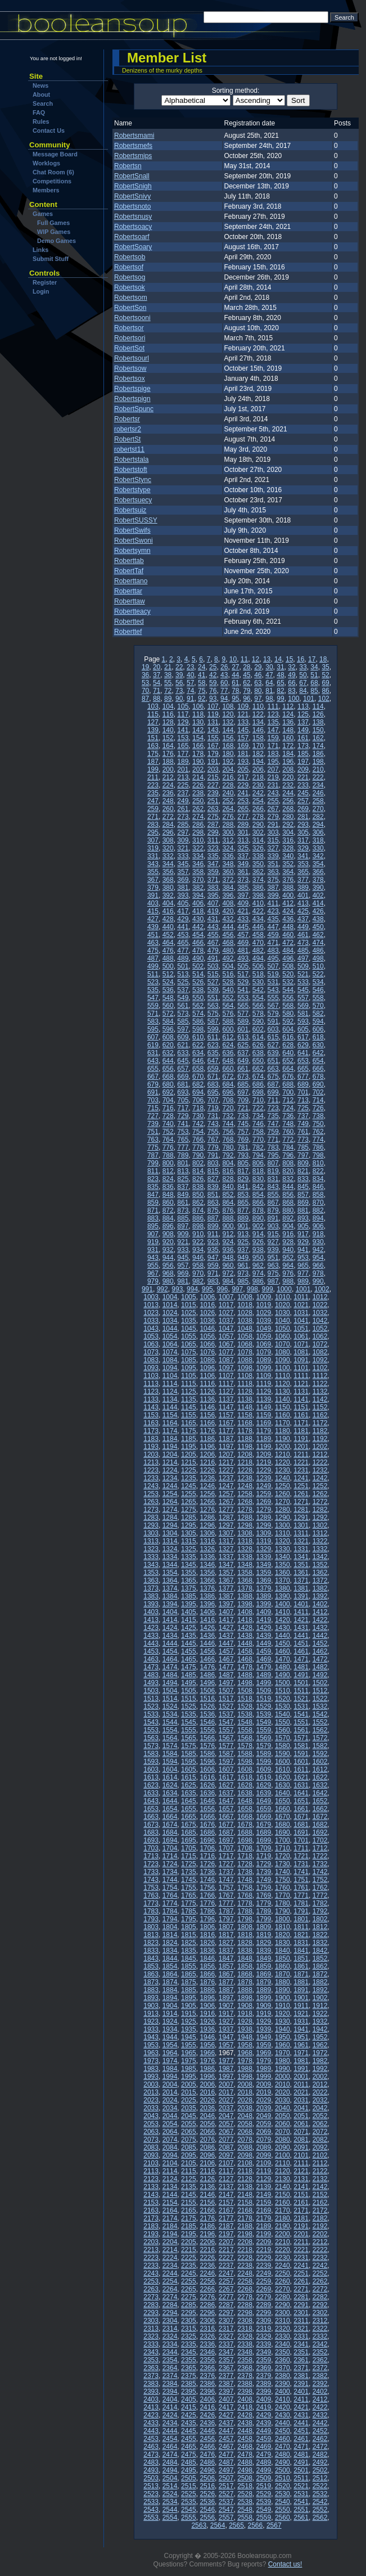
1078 (244, 1352)
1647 (226, 1801)
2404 (170, 2399)
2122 (320, 2171)
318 (318, 840)
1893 (151, 1998)
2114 (170, 2171)
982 (198, 1281)
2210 (282, 2242)
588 (227, 1021)
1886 (207, 1990)
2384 (170, 2384)
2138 (244, 2187)
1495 (188, 1683)
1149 (264, 1407)
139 (153, 730)
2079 (264, 2139)
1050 (282, 1328)
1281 (301, 1510)
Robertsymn (132, 551)
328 (287, 848)
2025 (188, 2100)
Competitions (52, 181)
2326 (207, 2336)
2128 (244, 2179)
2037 (226, 2108)
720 (227, 1108)
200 (168, 769)
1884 (170, 1990)
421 (242, 911)
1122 (320, 1384)
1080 (282, 1352)
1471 (301, 1659)
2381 (301, 2376)
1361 (301, 1573)
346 (198, 864)
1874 (170, 1982)
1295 (188, 1525)
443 (213, 927)
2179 (264, 2218)
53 (145, 683)
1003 (151, 1297)
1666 (207, 1817)
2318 (244, 2328)
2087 (226, 2147)
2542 (320, 2502)
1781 (301, 1903)
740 (168, 1124)
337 (242, 856)
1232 (320, 1470)
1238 (244, 1478)
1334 (170, 1557)
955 (153, 1265)
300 (227, 832)
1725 (188, 1864)
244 (287, 793)
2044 (170, 2116)
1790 (282, 1911)
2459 (264, 2439)
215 (213, 777)
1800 (282, 1919)
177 (182, 754)
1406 (207, 1612)
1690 (282, 1832)
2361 (301, 2360)
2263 (151, 2289)
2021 (301, 2092)
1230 (282, 1470)
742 (198, 1124)
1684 (170, 1832)
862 (198, 1202)
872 (168, 1210)
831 (273, 1179)
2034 (170, 2108)
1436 (207, 1636)
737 (303, 1116)
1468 (244, 1659)
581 (303, 1013)
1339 (264, 1557)
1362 (320, 1573)
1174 (170, 1431)
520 (287, 974)
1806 (207, 1927)
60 (224, 683)
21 (167, 667)
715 (153, 1108)
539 (213, 990)
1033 (151, 1321)
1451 (301, 1643)
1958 (244, 2045)
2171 (301, 2210)
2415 (188, 2407)
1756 (207, 1888)
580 (287, 1013)
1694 (170, 1840)
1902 (320, 1998)
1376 (207, 1588)
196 (287, 761)
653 (303, 1061)
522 (318, 974)
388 (287, 887)
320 (168, 848)
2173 (151, 2218)
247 (153, 801)
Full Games (53, 222)
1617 (226, 1777)
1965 (188, 2053)
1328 (244, 1549)
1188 (244, 1439)
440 (168, 927)
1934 (170, 2029)
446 (258, 927)
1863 (151, 1974)
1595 (188, 1762)
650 (258, 1061)
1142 (320, 1399)
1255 (188, 1494)
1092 (320, 1360)
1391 (301, 1596)
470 (258, 943)
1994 (170, 2076)
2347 (226, 2352)
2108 (244, 2163)
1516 (207, 1699)
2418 (244, 2407)
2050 (282, 2116)
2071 (301, 2132)
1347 (226, 1565)
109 (242, 706)
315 (273, 840)
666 (318, 1069)
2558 (244, 2517)
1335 (188, 1557)
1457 (226, 1651)
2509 (264, 2478)
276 (227, 817)
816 (227, 1171)
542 (258, 990)
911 (213, 1234)
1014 (170, 1305)
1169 (264, 1423)
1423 (151, 1628)
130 (198, 722)
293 (303, 824)
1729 (264, 1864)
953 (303, 1258)
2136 (207, 2187)
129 (182, 722)
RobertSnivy (132, 196)
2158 (244, 2202)
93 (212, 698)
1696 (207, 1840)
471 (273, 943)
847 (153, 1195)
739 (153, 1124)
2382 (320, 2376)
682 (198, 1084)
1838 (244, 1950)
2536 (207, 2502)
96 (246, 698)
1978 (244, 2061)
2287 (226, 2305)
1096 (207, 1368)
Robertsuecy (133, 500)
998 (252, 1289)
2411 (301, 2399)
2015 (188, 2092)
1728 (244, 1864)
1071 (301, 1344)
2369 (264, 2368)
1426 (207, 1628)
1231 (301, 1470)
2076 (207, 2139)
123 (273, 714)
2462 (320, 2439)
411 (273, 903)
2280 (282, 2297)
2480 (282, 2454)
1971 (301, 2053)
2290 (282, 2305)
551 (213, 998)
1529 (264, 1706)
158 (258, 738)
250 (198, 801)
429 (182, 919)
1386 (207, 1596)
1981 (301, 2061)
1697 (226, 1840)
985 (242, 1281)
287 (213, 824)
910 (198, 1234)
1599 (264, 1762)
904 (287, 1226)
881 (303, 1210)
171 (273, 746)
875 (213, 1210)
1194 (170, 1447)
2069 (264, 2132)
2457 (226, 2439)
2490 (282, 2462)
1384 (170, 1596)
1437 (226, 1636)
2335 (188, 2344)
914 (258, 1234)
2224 (170, 2258)
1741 (301, 1872)
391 (153, 895)
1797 (226, 1919)
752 (168, 1132)
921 (182, 1242)
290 (258, 824)
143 (213, 730)
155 (213, 738)
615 (273, 1037)
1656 (207, 1809)
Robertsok (129, 287)
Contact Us (49, 130)
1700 (282, 1840)
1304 (170, 1533)
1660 (282, 1809)
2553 (151, 2517)
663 (273, 1069)
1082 (320, 1352)
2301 (301, 2313)
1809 (264, 1927)
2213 (151, 2250)
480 (227, 950)
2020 (282, 2092)
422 (258, 911)
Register (45, 282)
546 (318, 990)
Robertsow (130, 368)
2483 (151, 2462)
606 (318, 1029)
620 (168, 1045)
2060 (282, 2124)
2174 (170, 2218)
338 (258, 856)
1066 (207, 1344)
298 (198, 832)
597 (182, 1029)
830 (258, 1179)
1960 (282, 2045)
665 (303, 1069)
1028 (244, 1313)
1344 (170, 1565)
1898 (244, 1998)
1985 (188, 2069)
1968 (244, 2053)
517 (242, 974)
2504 (170, 2478)
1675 (188, 1825)
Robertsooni (132, 318)
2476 (207, 2454)
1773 (151, 1903)
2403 (151, 2399)
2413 (151, 2407)
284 (168, 824)
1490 (282, 1675)
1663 (151, 1817)
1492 (320, 1675)
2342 (320, 2344)
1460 (282, 1651)
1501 (301, 1683)
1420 (282, 1620)
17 (311, 659)
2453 (151, 2439)
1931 (301, 2021)
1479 (264, 1667)
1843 (151, 1958)
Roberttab (129, 561)
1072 (320, 1344)
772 (287, 1139)
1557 (226, 1730)
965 (303, 1265)
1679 (264, 1825)
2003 (151, 2084)
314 (258, 840)
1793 (151, 1919)
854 (258, 1195)
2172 (320, 2210)
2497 (226, 2470)
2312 (320, 2321)
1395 (188, 1604)
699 (273, 1092)
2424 (170, 2415)
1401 (301, 1604)
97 (257, 698)
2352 (320, 2352)
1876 (207, 1982)
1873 (151, 1982)
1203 (151, 1454)
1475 (188, 1667)
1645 (188, 1801)
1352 (320, 1565)
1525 (188, 1706)
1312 (320, 1533)
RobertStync (132, 480)
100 (293, 698)
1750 (282, 1880)
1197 (226, 1447)
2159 (264, 2202)
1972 (320, 2053)
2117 (226, 2171)
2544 (170, 2510)
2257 (226, 2281)
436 (287, 919)
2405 (188, 2399)
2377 (226, 2376)
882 (318, 1210)
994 (192, 1289)
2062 (320, 2124)
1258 (244, 1494)
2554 (170, 2517)
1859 (264, 1966)
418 (198, 911)
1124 (170, 1391)
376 (287, 880)
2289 (264, 2305)
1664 (170, 1817)
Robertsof (128, 267)
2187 (226, 2226)
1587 (226, 1754)
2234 (170, 2265)
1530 (282, 1706)
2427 (226, 2415)
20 (156, 667)
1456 (207, 1651)
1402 (320, 1604)
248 (168, 801)
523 (153, 982)
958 (198, 1265)
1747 (226, 1880)
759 (273, 1132)
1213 (151, 1462)
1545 (188, 1722)
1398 (244, 1604)
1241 (301, 1478)
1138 (244, 1399)
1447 (226, 1643)
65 (280, 683)
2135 (188, 2187)
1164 (170, 1423)
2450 (282, 2431)
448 (287, 927)
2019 (264, 2092)
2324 (170, 2336)
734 (258, 1116)
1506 (207, 1691)
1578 (244, 1746)
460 (287, 935)
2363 (151, 2368)
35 (325, 667)
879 (273, 1210)
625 (242, 1045)
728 (168, 1116)
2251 (301, 2273)
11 (244, 659)
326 (258, 848)
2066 (207, 2132)
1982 (320, 2061)
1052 (320, 1328)
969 (182, 1273)
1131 (301, 1391)
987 (273, 1281)
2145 (188, 2195)
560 (168, 1006)
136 (287, 722)
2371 (301, 2368)
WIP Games (53, 231)
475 (153, 950)
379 (153, 887)
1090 (282, 1360)
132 (227, 722)
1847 (226, 1958)
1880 (282, 1982)
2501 (301, 2470)
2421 (301, 2407)
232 (287, 785)
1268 (244, 1502)
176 (168, 754)
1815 (188, 1935)
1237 (226, 1478)
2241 (301, 2265)
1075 (188, 1352)
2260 (282, 2281)
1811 (301, 1927)
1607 (226, 1769)
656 (168, 1069)
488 (168, 958)
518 (258, 974)
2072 (320, 2132)
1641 (301, 1793)
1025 (188, 1313)
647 (213, 1061)
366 (318, 872)
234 (318, 785)
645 (182, 1061)
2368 (244, 2368)
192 (227, 761)
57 (190, 683)
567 (273, 1006)
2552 (320, 2510)
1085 (188, 1360)
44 (235, 675)
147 (273, 730)
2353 (151, 2360)
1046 (207, 1328)
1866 (207, 1974)
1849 (264, 1958)
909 (182, 1234)
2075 (188, 2139)
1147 (226, 1407)
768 (227, 1139)
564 (227, 1006)
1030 (282, 1313)
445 (242, 927)
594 (318, 1021)
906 (318, 1226)
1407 (226, 1612)
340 (287, 856)
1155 (188, 1415)
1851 (301, 1958)
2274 (170, 2297)
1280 (282, 1510)
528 (227, 982)
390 (318, 887)
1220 (282, 1462)
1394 (170, 1604)
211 (153, 777)
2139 (264, 2187)
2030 (282, 2100)
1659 (264, 1809)
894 (318, 1218)
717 (182, 1108)
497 (303, 958)
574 (198, 1013)
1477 (226, 1667)
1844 (170, 1958)
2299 (264, 2313)
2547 (226, 2510)
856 (287, 1195)
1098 (244, 1368)
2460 (282, 2439)
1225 (188, 1470)
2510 (282, 2478)
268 (287, 809)
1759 (264, 1888)
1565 (188, 1738)
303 (273, 832)
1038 (244, 1321)
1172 (320, 1423)
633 (182, 1053)
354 (318, 864)
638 (258, 1053)
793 (242, 1155)
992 (162, 1289)
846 (318, 1187)
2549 (264, 2510)
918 (318, 1234)
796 (287, 1155)
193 (242, 761)
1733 (151, 1872)
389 (303, 887)
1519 (264, 1699)
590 (258, 1021)
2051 (301, 2116)
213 (182, 777)
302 (258, 832)
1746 (207, 1880)
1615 (188, 1777)
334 (198, 856)
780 (227, 1147)
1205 (188, 1454)
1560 (282, 1730)
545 (303, 990)
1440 (282, 1636)
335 (213, 856)
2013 (151, 2092)
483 (273, 950)
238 (198, 793)
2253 (151, 2281)
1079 (264, 1352)
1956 (207, 2045)
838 (198, 1187)
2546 (207, 2510)
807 (273, 1163)
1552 (320, 1722)
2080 (282, 2139)
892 (287, 1218)
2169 (264, 2210)
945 (182, 1258)
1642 (320, 1793)
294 (318, 824)
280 (287, 817)
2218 (244, 2250)
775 (153, 1147)
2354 (170, 2360)
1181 (301, 1431)
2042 (320, 2108)
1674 (170, 1825)
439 (153, 927)
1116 (207, 1384)
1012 (320, 1297)
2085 (188, 2147)
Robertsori (129, 338)
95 (235, 698)
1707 (226, 1848)
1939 (264, 2029)
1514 (170, 1699)
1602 (320, 1762)
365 (303, 872)
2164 (170, 2210)
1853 (151, 1966)
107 (213, 706)
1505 (188, 1691)
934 (198, 1250)
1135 (188, 1399)
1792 (320, 1911)
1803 (151, 1927)
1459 (264, 1651)
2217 (226, 2250)
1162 (320, 1415)
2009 (264, 2084)
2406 (207, 2399)
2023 (151, 2100)
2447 (226, 2431)
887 (213, 1218)
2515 (188, 2486)
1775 (188, 1903)
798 (318, 1155)
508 (287, 966)
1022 (320, 1305)
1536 (207, 1714)
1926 (207, 2021)
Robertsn (128, 166)
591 (273, 1021)
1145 (188, 1407)
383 (213, 887)
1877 (226, 1982)
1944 (170, 2037)
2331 (301, 2336)
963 (273, 1265)
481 (242, 950)
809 (303, 1163)
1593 (151, 1762)
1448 (244, 1643)
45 (246, 675)
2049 (264, 2116)
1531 (301, 1706)
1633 (151, 1793)
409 (242, 903)
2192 (320, 2226)
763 (153, 1139)
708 (227, 1100)
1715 (188, 1856)
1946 (207, 2037)
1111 (301, 1376)
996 (222, 1289)
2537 (226, 2502)
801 (182, 1163)
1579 (264, 1746)
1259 (264, 1494)
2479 (264, 2454)
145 (242, 730)
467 (213, 943)
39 (179, 675)
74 (190, 691)
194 (258, 761)
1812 (320, 1927)
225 (182, 785)
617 (303, 1037)
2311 (301, 2321)
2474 (170, 2454)
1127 (226, 1391)
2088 (244, 2147)
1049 (264, 1328)
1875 (188, 1982)
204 (227, 769)
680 (168, 1084)
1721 (301, 1856)
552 (227, 998)
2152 (320, 2195)
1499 (264, 1683)
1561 (301, 1730)
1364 (170, 1580)
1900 (282, 1998)
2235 (188, 2265)
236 (168, 793)
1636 (207, 1793)
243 (273, 793)
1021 (301, 1305)
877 (242, 1210)
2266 (207, 2289)
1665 (188, 1817)
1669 (264, 1817)
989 (303, 1281)
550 (198, 998)
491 (213, 958)
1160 (282, 1415)
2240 (282, 2265)
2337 (226, 2344)
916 (287, 1234)
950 (258, 1258)
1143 (151, 1407)
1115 (188, 1384)
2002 (320, 2076)
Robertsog (129, 277)
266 (258, 809)
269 (303, 809)
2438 (244, 2423)
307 (153, 840)
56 (179, 683)
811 (153, 1171)
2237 (226, 2265)
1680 (282, 1825)
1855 (188, 1966)
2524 (170, 2494)
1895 (188, 1998)
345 (182, 864)
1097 (226, 1368)
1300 (282, 1525)
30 (269, 667)
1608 (244, 1769)
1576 (207, 1746)
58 (201, 683)
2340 (282, 2344)
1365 (188, 1580)
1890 (282, 1990)
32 (291, 667)
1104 (170, 1376)
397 (242, 895)
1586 (207, 1754)
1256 (207, 1494)
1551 (301, 1722)
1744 (170, 1880)
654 (318, 1061)
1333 (151, 1557)
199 (153, 769)
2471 (301, 2447)
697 (242, 1092)
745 (242, 1124)
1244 (170, 1486)
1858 (244, 1966)
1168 (244, 1423)
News (40, 85)
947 (213, 1258)
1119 (264, 1384)
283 (153, 824)
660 (227, 1069)
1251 (301, 1486)
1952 (320, 2037)
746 (258, 1124)
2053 (151, 2124)
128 (168, 722)
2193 (151, 2234)
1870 (282, 1974)
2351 (301, 2352)
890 (258, 1218)
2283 (151, 2305)
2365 (188, 2368)
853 (242, 1195)
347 (213, 864)
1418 (244, 1620)
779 (213, 1147)
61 (235, 683)
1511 (301, 1691)
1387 (226, 1596)
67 (302, 683)
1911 (301, 2006)
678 (318, 1076)
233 (303, 785)
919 (153, 1242)
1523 (151, 1706)
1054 (170, 1336)
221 (303, 777)
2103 (151, 2163)
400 (287, 895)
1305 (188, 1533)
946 (198, 1258)
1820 (282, 1935)
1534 (170, 1714)
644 (168, 1061)
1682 (320, 1825)
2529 (264, 2494)
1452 (320, 1643)
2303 (151, 2321)
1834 (170, 1950)
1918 (244, 2013)
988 (287, 1281)
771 (273, 1139)
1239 (264, 1478)
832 (287, 1179)
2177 (226, 2218)
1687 (226, 1832)
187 (153, 761)
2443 (151, 2431)
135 (273, 722)
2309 (264, 2321)
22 (179, 667)
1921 (301, 2013)
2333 (151, 2344)
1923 (151, 2021)
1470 (282, 1659)
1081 (301, 1352)
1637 (226, 1793)
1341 (301, 1557)
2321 (301, 2328)
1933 (151, 2029)
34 (314, 667)
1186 (207, 1439)
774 (318, 1139)
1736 (207, 1872)
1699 (264, 1840)
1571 (301, 1738)
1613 (151, 1777)
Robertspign (132, 399)
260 (168, 809)
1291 (301, 1517)
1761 (301, 1888)
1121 (301, 1384)
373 (242, 880)
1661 (301, 1809)
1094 (170, 1368)
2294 (170, 2313)
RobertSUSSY (135, 520)
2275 (188, 2297)
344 (168, 864)
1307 (226, 1533)
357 (182, 872)
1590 (282, 1754)
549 (182, 998)
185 (303, 754)
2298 (244, 2313)
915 (273, 1234)
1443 (151, 1643)
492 (227, 958)
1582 (320, 1746)
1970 (282, 2053)
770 (258, 1139)
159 (273, 738)
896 (168, 1226)
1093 (151, 1368)
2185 (188, 2226)
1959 (264, 2045)
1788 (244, 1911)
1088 (244, 1360)
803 (213, 1163)
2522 (320, 2486)
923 (213, 1242)
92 (201, 698)
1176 (207, 1431)
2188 (244, 2226)
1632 (320, 1785)
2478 (244, 2454)
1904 (170, 2006)
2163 (151, 2210)
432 (227, 919)
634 (198, 1053)
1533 (151, 1714)
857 (303, 1195)
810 (318, 1163)
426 (318, 911)
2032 (320, 2100)
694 (198, 1092)
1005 (188, 1297)
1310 (282, 1533)
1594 (170, 1762)
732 (227, 1116)
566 (258, 1006)
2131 (301, 2179)
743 (213, 1124)
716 (168, 1108)
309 (182, 840)
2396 (207, 2391)
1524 (170, 1706)
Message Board (55, 154)
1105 (188, 1376)
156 (227, 738)
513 (182, 974)
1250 (282, 1486)
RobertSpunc (133, 409)
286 (198, 824)
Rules (41, 121)
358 (198, 872)
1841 (301, 1950)
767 (213, 1139)
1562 (320, 1730)
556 (287, 998)
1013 (151, 1305)
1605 (188, 1769)
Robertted (129, 621)
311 (213, 840)
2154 (170, 2202)
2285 (188, 2305)
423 (273, 911)
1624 (170, 1785)
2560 (282, 2517)
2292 (320, 2305)
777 (182, 1147)
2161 (301, 2202)
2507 (226, 2478)
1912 (320, 2006)
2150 (282, 2195)
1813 (151, 1935)
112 (287, 706)
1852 (320, 1958)
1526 (207, 1706)
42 (212, 675)
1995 (188, 2076)
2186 (207, 2226)
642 (318, 1053)
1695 (188, 1840)
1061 (301, 1336)
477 (182, 950)
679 (153, 1084)
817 (242, 1171)
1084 (170, 1360)
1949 (264, 2037)
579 (273, 1013)
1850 (282, 1958)
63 (257, 683)
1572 (320, 1738)
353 (303, 864)
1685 (188, 1832)
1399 (264, 1604)
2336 (207, 2344)
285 (182, 824)
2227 (226, 2258)
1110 (282, 1376)
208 (287, 769)
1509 (264, 1691)
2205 (188, 2242)
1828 (244, 1943)
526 (198, 982)
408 (227, 903)
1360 (282, 1573)
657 (182, 1069)
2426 (207, 2415)
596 (168, 1029)
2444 (170, 2431)
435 (273, 919)
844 (287, 1187)
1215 (188, 1462)
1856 (207, 1966)
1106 (207, 1376)
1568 (244, 1738)
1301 (301, 1525)
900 (227, 1226)
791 (213, 1155)
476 (168, 950)
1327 (226, 1549)
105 (182, 706)
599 (213, 1029)
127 (153, 722)
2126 (207, 2179)
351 (273, 864)
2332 (320, 2336)
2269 (264, 2289)
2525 (188, 2494)
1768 (244, 1895)
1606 (207, 1769)
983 (213, 1281)
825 (182, 1179)
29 (257, 667)
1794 (170, 1919)
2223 (151, 2258)
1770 (282, 1895)
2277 (226, 2297)
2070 (282, 2132)
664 (287, 1069)
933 (182, 1250)
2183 (151, 2226)
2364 (170, 2368)
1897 (226, 1998)
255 (273, 801)
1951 (301, 2037)
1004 (170, 1297)
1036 (207, 1321)
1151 (301, 1407)
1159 (264, 1415)
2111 (301, 2163)
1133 (151, 1399)
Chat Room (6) (53, 172)
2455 (188, 2439)
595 (153, 1029)
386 (258, 887)
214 (198, 777)
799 (153, 1163)
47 (269, 675)
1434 (170, 1636)
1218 (244, 1462)
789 (182, 1155)
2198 (244, 2234)
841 (242, 1187)
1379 (264, 1588)
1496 (207, 1683)
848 (168, 1195)
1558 (244, 1730)
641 (303, 1053)
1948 (244, 2037)
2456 (207, 2439)
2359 (264, 2360)
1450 (282, 1643)
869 (303, 1202)
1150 (282, 1407)
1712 (320, 1848)
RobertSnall (132, 176)
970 (198, 1273)
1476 (207, 1667)
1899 (264, 1998)
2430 (282, 2415)
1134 (170, 1399)
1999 (264, 2076)
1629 (264, 1785)
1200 (282, 1447)
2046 (207, 2116)
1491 (301, 1675)
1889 (264, 1990)
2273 (151, 2297)
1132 (320, 1391)
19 (145, 667)
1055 (188, 1336)
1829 (264, 1943)
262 (198, 809)
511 (153, 974)
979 (153, 1281)
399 (273, 895)
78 (235, 691)
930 (318, 1242)
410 (258, 903)
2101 (301, 2155)
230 (258, 785)
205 (242, 769)
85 (314, 691)
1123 (151, 1391)
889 (242, 1218)
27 (235, 667)
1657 (226, 1809)
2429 (264, 2415)
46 (257, 675)
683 (213, 1084)
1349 (264, 1565)
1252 (320, 1486)
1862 (320, 1966)
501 (182, 966)
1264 (170, 1502)
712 (287, 1100)
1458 (244, 1651)
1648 (244, 1801)
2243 (151, 2273)
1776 (207, 1903)
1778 (244, 1903)
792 (227, 1155)
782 (258, 1147)
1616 (207, 1777)
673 (242, 1076)
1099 (264, 1368)
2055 (188, 2124)
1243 (151, 1486)
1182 (320, 1431)
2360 (282, 2360)
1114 (170, 1384)
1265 (188, 1502)
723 (273, 1108)
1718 (244, 1856)
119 (213, 714)
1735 (188, 1872)
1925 (188, 2021)
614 (258, 1037)
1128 (244, 1391)
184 (287, 754)
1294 (170, 1525)
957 (182, 1265)
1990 (282, 2069)
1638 (244, 1793)
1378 (244, 1588)
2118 (244, 2171)
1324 (170, 1549)
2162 (320, 2202)
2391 (301, 2384)
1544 (170, 1722)
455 (213, 935)
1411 (301, 1612)
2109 (264, 2163)
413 (303, 903)
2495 (188, 2470)
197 (303, 761)
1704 (170, 1848)
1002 (321, 1289)
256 (287, 801)
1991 (301, 2069)
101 (308, 698)
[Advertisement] (63, 365)
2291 (301, 2305)
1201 (301, 1447)
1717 (226, 1856)
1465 (188, 1659)
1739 (264, 1872)
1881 (301, 1982)
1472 (320, 1659)
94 (224, 698)
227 (213, 785)
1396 (207, 1604)
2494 (170, 2470)
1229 (264, 1470)
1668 (244, 1817)
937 (242, 1250)
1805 (188, 1927)
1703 (151, 1848)
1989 (264, 2069)
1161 (301, 1415)
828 (227, 1179)
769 (242, 1139)
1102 (320, 1368)
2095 (188, 2155)
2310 (282, 2321)
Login (41, 291)
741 (182, 1124)
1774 (170, 1903)
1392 (320, 1596)
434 (258, 919)
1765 (188, 1895)
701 (303, 1092)
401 (303, 895)
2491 (301, 2462)
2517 (226, 2486)
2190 (282, 2226)
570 (318, 1006)
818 (258, 1171)
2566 (255, 2525)
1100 (282, 1368)
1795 (188, 1919)
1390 (282, 1596)
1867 (226, 1974)
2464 (170, 2447)
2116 (207, 2171)
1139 (264, 1399)
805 (242, 1163)
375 (273, 880)
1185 (188, 1439)
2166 (207, 2210)
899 (213, 1226)
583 (153, 1021)
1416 (207, 1620)
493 (242, 958)
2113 (151, 2171)
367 (153, 880)
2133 (151, 2187)
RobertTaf (128, 571)
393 (182, 895)
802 (198, 1163)
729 (182, 1116)
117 (182, 714)
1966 (207, 2053)
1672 (320, 1817)
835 (153, 1187)
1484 (170, 1675)
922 (198, 1242)
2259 (264, 2281)
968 (168, 1273)
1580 (282, 1746)
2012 (320, 2084)
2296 (207, 2313)
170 (258, 746)
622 (198, 1045)
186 (318, 754)
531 (273, 982)
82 (280, 691)
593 (303, 1021)
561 (182, 1006)
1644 (170, 1801)
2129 (264, 2179)
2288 (244, 2305)
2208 (244, 2242)
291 (273, 824)
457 (242, 935)
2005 (188, 2084)
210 (318, 769)
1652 (320, 1801)
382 (198, 887)
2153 (151, 2202)
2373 (151, 2376)
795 (273, 1155)
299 (213, 832)
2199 (264, 2234)
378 (318, 880)
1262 (320, 1494)
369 (182, 880)
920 (168, 1242)
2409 (264, 2399)
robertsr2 (127, 429)
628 (287, 1045)
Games (43, 213)
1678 (244, 1825)
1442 (320, 1636)
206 (258, 769)
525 (182, 982)
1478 (244, 1667)
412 (287, 903)
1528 (244, 1706)
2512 (320, 2478)
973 (242, 1273)
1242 (320, 1478)
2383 (151, 2384)
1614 (170, 1777)
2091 (301, 2147)
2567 (274, 2525)
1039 (264, 1321)
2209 (264, 2242)
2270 (282, 2289)
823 (153, 1179)
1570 (282, 1738)
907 (153, 1234)
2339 (264, 2344)
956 (168, 1265)
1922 (320, 2013)
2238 (244, 2265)
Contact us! (285, 2564)
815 (213, 1171)
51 (314, 675)
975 (273, 1273)
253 (242, 801)
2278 (244, 2297)
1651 (301, 1801)
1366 (207, 1580)
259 (153, 809)
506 (258, 966)
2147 (226, 2195)
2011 (301, 2084)
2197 (226, 2234)
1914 (170, 2013)
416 (168, 911)
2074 (170, 2139)
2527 (226, 2494)
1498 (244, 1683)
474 (318, 943)
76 (212, 691)
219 (273, 777)
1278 (244, 1510)
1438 (244, 1636)
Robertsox (129, 378)
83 (291, 691)
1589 (264, 1754)
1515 (188, 1699)
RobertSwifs (132, 530)
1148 (244, 1407)
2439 (264, 2423)
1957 (226, 2045)
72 (167, 691)
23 (190, 667)
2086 (207, 2147)
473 (303, 943)
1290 (282, 1517)
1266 (207, 1502)
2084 (170, 2147)
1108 (244, 1376)
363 (273, 872)
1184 (170, 1439)
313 (242, 840)
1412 (320, 1612)
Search (43, 103)
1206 (207, 1454)
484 (287, 950)
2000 (282, 2076)
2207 (226, 2242)
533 (303, 982)
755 (213, 1132)
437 (303, 919)
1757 (226, 1888)
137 (303, 722)
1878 (244, 1982)
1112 (320, 1376)
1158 (244, 1415)
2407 (226, 2399)
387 (273, 887)
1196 (207, 1447)
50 (302, 675)
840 (227, 1187)
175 (153, 754)
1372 (320, 1580)
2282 (320, 2297)
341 (303, 856)
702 (318, 1092)
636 (227, 1053)
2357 (226, 2360)
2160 (282, 2202)
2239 (264, 2265)
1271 (301, 1502)
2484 (170, 2462)
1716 (207, 1856)
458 (258, 935)
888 (227, 1218)
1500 (282, 1683)
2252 (320, 2273)
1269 (264, 1502)
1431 (301, 1628)
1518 (244, 1699)
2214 (170, 2250)
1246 (207, 1486)
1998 (244, 2076)
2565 (236, 2525)
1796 (207, 1919)
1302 (320, 1525)
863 (213, 1202)
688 (287, 1084)
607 (153, 1037)
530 (258, 982)
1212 (320, 1454)
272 (168, 817)
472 (287, 943)
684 (227, 1084)
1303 (151, 1533)
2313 (151, 2328)
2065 (188, 2132)
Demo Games (56, 240)
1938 (244, 2029)
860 (168, 1202)
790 (198, 1155)
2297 (226, 2313)
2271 (301, 2289)
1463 (151, 1659)
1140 (282, 1399)
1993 (151, 2076)
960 (227, 1265)
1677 (226, 1825)
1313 (151, 1541)
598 (198, 1029)
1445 (188, 1643)
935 (213, 1250)
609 (182, 1037)
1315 (188, 1541)
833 (303, 1179)
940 (287, 1250)
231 (273, 785)
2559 (264, 2517)
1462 (320, 1651)
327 (273, 848)
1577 (226, 1746)
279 (273, 817)
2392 (320, 2384)
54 (156, 683)
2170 (282, 2210)
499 (153, 966)
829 (242, 1179)
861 (182, 1202)
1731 (301, 1864)
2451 (301, 2431)
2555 (188, 2517)
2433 (151, 2423)
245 (303, 793)
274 (198, 817)
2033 (151, 2108)
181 (242, 754)
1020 (282, 1305)
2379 (264, 2376)
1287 (226, 1517)
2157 (226, 2202)
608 (168, 1037)
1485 (188, 1675)
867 (273, 1202)
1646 (207, 1801)
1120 (282, 1384)
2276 (207, 2297)
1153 (151, 1415)
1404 (170, 1612)
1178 (244, 1431)
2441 (301, 2423)
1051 (301, 1328)
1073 (151, 1352)
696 (227, 1092)
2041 (301, 2108)
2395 (188, 2391)
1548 (244, 1722)
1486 (207, 1675)
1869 (264, 1974)
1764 (170, 1895)
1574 (170, 1746)
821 (303, 1171)
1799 (264, 1919)
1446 (207, 1643)
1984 (170, 2069)
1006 (207, 1297)
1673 (151, 1825)
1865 (188, 1974)
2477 (226, 2454)
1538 (244, 1714)
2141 (301, 2187)
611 (213, 1037)
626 (258, 1045)
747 (273, 1124)
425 (303, 911)
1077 (226, 1352)
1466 (207, 1659)
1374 (170, 1588)
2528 (244, 2494)
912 (227, 1234)
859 (153, 1202)
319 (153, 848)
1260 (282, 1494)
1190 (282, 1439)
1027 (226, 1313)
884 (168, 1218)
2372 (320, 2368)
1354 (170, 1573)
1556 (207, 1730)
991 (147, 1289)
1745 (188, 1880)
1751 (301, 1880)
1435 (188, 1636)
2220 (282, 2250)
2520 (282, 2486)
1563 (151, 1738)
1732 (320, 1864)
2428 (244, 2415)
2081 (301, 2139)
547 (153, 998)
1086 (207, 1360)
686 (258, 1084)
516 (227, 974)
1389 (264, 1596)
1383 (151, 1596)
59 (212, 683)
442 (198, 927)
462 (318, 935)
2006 (207, 2084)
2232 (320, 2258)
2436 (207, 2423)
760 (287, 1132)
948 (227, 1258)
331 (153, 856)
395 (213, 895)
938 (258, 1250)
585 (182, 1021)
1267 (226, 1502)
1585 (188, 1754)
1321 (301, 1541)
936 (227, 1250)
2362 (320, 2360)
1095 (188, 1368)
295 (153, 832)
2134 (170, 2187)
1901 (301, 1998)
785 (303, 1147)
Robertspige (132, 389)
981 (182, 1281)
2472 (320, 2447)
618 (318, 1037)
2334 (170, 2344)
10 (233, 659)
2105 (188, 2163)
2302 (320, 2313)
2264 (170, 2289)
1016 (207, 1305)
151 (153, 738)
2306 (207, 2321)
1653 (151, 1809)
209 (303, 769)
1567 (226, 1738)
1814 (170, 1935)
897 (182, 1226)
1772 (320, 1895)
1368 (244, 1580)
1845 (188, 1958)
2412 (320, 2399)
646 (198, 1061)
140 (168, 730)
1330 (282, 1549)
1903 (151, 2006)
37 (156, 675)
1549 (264, 1722)
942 (318, 1250)
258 (318, 801)
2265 (188, 2289)
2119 (264, 2171)
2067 (226, 2132)
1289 (264, 1517)
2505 (188, 2478)
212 (168, 777)
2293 (151, 2313)
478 (198, 950)
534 (318, 982)
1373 (151, 1588)
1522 (320, 1699)
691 (153, 1092)
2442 (320, 2423)
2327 (226, 2336)
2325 (188, 2336)
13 (266, 659)
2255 (188, 2281)
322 (198, 848)
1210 (282, 1454)
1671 (301, 1817)
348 (227, 864)
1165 (188, 1423)
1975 (188, 2061)
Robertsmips (133, 156)
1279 (264, 1510)
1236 (207, 1478)
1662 (320, 1809)
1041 (301, 1321)
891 (273, 1218)
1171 (301, 1423)
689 (303, 1084)
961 (242, 1265)
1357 (226, 1573)
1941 (301, 2029)
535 (153, 990)
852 (227, 1195)
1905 (188, 2006)
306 (318, 832)
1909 (264, 2006)
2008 (244, 2084)
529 (242, 982)
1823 (151, 1943)
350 (258, 864)
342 (318, 856)
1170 (282, 1423)
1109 (264, 1376)
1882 (320, 1982)
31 (280, 667)
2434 (170, 2423)
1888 (244, 1990)
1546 (207, 1722)
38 (167, 675)
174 (318, 746)
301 (242, 832)
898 (198, 1226)
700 (287, 1092)
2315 (188, 2328)
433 (242, 919)
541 (242, 990)
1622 (320, 1777)
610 (198, 1037)
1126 (207, 1391)
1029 (264, 1313)
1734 (170, 1872)
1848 (244, 1958)
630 (318, 1045)
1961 (301, 2045)
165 (182, 746)
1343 (151, 1565)
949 (242, 1258)
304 (287, 832)
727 (153, 1116)
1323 (151, 1549)
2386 (207, 2384)
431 (213, 919)
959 (213, 1265)
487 (153, 958)
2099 (264, 2155)
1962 (320, 2045)
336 (227, 856)
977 (303, 1273)
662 (258, 1069)
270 (318, 809)
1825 (188, 1943)
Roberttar (128, 591)
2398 (244, 2391)
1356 (207, 1573)
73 (179, 691)
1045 (188, 1328)
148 (287, 730)
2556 (207, 2517)
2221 (301, 2250)
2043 (151, 2116)
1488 (244, 1675)
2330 (282, 2336)
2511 (301, 2478)
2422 (320, 2407)
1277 (226, 1510)
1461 (301, 1651)
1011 (301, 1297)
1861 (301, 1966)
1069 (264, 1344)
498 (318, 958)
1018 (244, 1305)
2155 (188, 2202)
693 (182, 1092)
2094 (170, 2155)
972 (227, 1273)
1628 (244, 1785)
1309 (264, 1533)
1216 (207, 1462)
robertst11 (129, 449)
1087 (226, 1360)
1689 (264, 1832)
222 (318, 777)
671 (213, 1076)
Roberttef (128, 632)
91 (190, 698)
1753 (151, 1888)
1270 (282, 1502)
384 (227, 887)
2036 (207, 2108)
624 (227, 1045)
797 (303, 1155)
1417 (226, 1620)
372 (227, 880)
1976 (207, 2061)
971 (213, 1273)
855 (273, 1195)
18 (323, 659)
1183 (151, 1439)
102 (323, 698)
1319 (264, 1541)
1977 (226, 2061)
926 (258, 1242)
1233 (151, 1478)
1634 (170, 1793)
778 (198, 1147)
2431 (301, 2415)
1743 (151, 1880)
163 (153, 746)
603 (273, 1029)
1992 (320, 2069)
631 (153, 1053)
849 (182, 1195)
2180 (282, 2218)
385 (242, 887)
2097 (226, 2155)
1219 (264, 1462)
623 (213, 1045)
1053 (151, 1336)
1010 (282, 1297)
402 (318, 895)
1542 (320, 1714)
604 (287, 1029)
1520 (282, 1699)
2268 (244, 2289)
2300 (282, 2313)
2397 (226, 2391)
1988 (244, 2069)
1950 (282, 2037)
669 (182, 1076)
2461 (301, 2439)
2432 (320, 2415)
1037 (226, 1321)
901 (242, 1226)
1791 (301, 1911)
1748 (244, 1880)
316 (287, 840)
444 (227, 927)
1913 (151, 2013)
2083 (151, 2147)
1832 (320, 1943)
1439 (264, 1636)
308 (168, 840)
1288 (244, 1517)
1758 (244, 1888)
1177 (226, 1431)
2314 (170, 2328)
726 (318, 1108)
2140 (282, 2187)
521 (303, 974)
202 (198, 769)
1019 (264, 1305)
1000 (284, 1289)
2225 (188, 2258)
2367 (226, 2368)
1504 (170, 1691)
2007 (226, 2084)
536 (168, 990)
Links (40, 249)
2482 (320, 2454)
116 (168, 714)
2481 (301, 2454)
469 (242, 943)
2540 (282, 2502)
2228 (244, 2258)
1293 (151, 1525)
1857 (226, 1966)
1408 (244, 1612)
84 (302, 691)
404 (168, 903)
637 (242, 1053)
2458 (244, 2439)
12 (255, 659)
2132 (320, 2179)
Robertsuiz (130, 510)
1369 (264, 1580)
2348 (244, 2352)
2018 (244, 2092)
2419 (264, 2407)
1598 (244, 1762)
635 (213, 1053)
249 (182, 801)
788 (168, 1155)
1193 (151, 1447)
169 (242, 746)
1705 (188, 1848)
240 (227, 793)
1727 (226, 1864)
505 (242, 966)
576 (227, 1013)
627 (273, 1045)
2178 (244, 2218)
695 (213, 1092)
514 (198, 974)
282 (318, 817)
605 (303, 1029)
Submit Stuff (51, 258)
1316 (207, 1541)
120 (227, 714)
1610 (282, 1769)
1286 (207, 1517)
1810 (282, 1927)
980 (168, 1281)
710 (258, 1100)
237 (182, 793)
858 (318, 1195)
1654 (170, 1809)
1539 (264, 1714)
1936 (207, 2029)
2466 (207, 2447)
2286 (207, 2305)
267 (273, 809)
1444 (170, 1643)
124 (287, 714)
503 (213, 966)
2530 (282, 2494)
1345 (188, 1565)
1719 (264, 1856)
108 (227, 706)
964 (287, 1265)
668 (168, 1076)
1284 (170, 1517)
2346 (207, 2352)
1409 (264, 1612)
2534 (170, 2502)
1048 (244, 1328)
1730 (282, 1864)
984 (227, 1281)
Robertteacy (132, 611)
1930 (282, 2021)
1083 (151, 1360)
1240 (282, 1478)
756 (227, 1132)
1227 (226, 1470)
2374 (170, 2376)
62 (246, 683)
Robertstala (131, 459)
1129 (264, 1391)
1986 (207, 2069)
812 (168, 1171)
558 (318, 998)
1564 (170, 1738)
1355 (188, 1573)
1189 (264, 1439)
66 (291, 683)
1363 (151, 1580)
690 (318, 1084)
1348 (244, 1565)
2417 (226, 2407)
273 (182, 817)
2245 (188, 2273)
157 (242, 738)
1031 (301, 1313)
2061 (301, 2124)
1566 (207, 1738)
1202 (320, 1447)
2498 (244, 2470)
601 (242, 1029)
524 (168, 982)
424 (287, 911)
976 (287, 1273)
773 (303, 1139)
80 (257, 691)
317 (303, 840)
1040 (282, 1321)
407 (213, 903)
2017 (226, 2092)
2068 (244, 2132)
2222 (320, 2250)
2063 (151, 2132)
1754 (170, 1888)
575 (213, 1013)
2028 (244, 2100)
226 (198, 785)
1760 (282, 1888)
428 (168, 919)
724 (287, 1108)
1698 (244, 1840)
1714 (170, 1856)
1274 (170, 1510)
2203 (151, 2242)
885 (182, 1218)
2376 (207, 2376)
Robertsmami (134, 135)
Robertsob (129, 257)
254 (258, 801)
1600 (282, 1762)
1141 (301, 1399)
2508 (244, 2478)
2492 (320, 2462)
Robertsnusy (133, 216)
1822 (320, 1935)
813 (182, 1171)
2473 (151, 2454)
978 (318, 1273)
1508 (244, 1691)
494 (258, 958)
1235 (188, 1478)
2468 (244, 2447)
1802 (320, 1919)
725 (303, 1108)
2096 (207, 2155)
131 (213, 722)
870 (318, 1202)
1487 (226, 1675)
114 (318, 706)
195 (273, 761)
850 (198, 1195)
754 (198, 1132)
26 (224, 667)
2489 (264, 2462)
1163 (151, 1423)
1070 (282, 1344)
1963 (151, 2053)
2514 (170, 2486)
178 (198, 754)
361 (242, 872)
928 (287, 1242)
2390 (282, 2384)
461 (303, 935)
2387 (226, 2384)
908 (168, 1234)
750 (318, 1124)
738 (318, 1116)
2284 (170, 2305)
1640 (282, 1793)
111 (273, 706)
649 (242, 1061)
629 (303, 1045)
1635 (188, 1793)
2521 (301, 2486)
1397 (226, 1604)
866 (258, 1202)
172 (287, 746)
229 (242, 785)
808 (287, 1163)
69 (325, 683)
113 (303, 706)
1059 (264, 1336)
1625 (188, 1785)
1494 (170, 1683)
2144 (170, 2195)
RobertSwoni (133, 540)
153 (182, 738)
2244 (170, 2273)
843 (273, 1187)
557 (303, 998)
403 (153, 903)
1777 (226, 1903)
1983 (151, 2069)
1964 (170, 2053)
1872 (320, 1974)
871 (153, 1210)
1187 (226, 1439)
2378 (244, 2376)
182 (258, 754)
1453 (151, 1651)
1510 (282, 1691)
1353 (151, 1573)
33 (302, 667)
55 (167, 683)
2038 (244, 2108)
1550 (282, 1722)
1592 (320, 1754)
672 (227, 1076)
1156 (207, 1415)
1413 (151, 1620)
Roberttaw (129, 601)
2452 (320, 2431)
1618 (244, 1777)
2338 (244, 2344)
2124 (170, 2179)
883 (153, 1218)
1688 (244, 1832)
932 (168, 1250)
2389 (264, 2384)
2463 (151, 2447)
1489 (264, 1675)
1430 (282, 1628)
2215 (188, 2250)
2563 (198, 2525)
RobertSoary (133, 247)
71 (156, 691)
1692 (320, 1832)
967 (153, 1273)
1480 (282, 1667)
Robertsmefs (133, 146)
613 (242, 1037)
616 (287, 1037)
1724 (170, 1864)
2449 (264, 2431)
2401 (301, 2391)
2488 (244, 2462)
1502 (320, 1683)
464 (168, 943)
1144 (170, 1407)
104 (168, 706)
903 (273, 1226)
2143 (151, 2195)
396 (227, 895)
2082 (320, 2139)
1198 (244, 1447)
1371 (301, 1580)
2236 (207, 2265)
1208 (244, 1454)
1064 (170, 1344)
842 (258, 1187)
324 (227, 848)
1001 (303, 1289)
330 (318, 848)
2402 (320, 2391)
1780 (282, 1903)
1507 (226, 1691)
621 (182, 1045)
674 (258, 1076)
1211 (301, 1454)
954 (318, 1258)
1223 (151, 1470)
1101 (301, 1368)
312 (227, 840)
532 (287, 982)
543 (273, 990)
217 (242, 777)
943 (153, 1258)
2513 (151, 2486)
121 (242, 714)
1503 (151, 1691)
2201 (301, 2234)
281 (303, 817)
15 (289, 659)
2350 (282, 2352)
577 (242, 1013)
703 (153, 1100)
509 (303, 966)
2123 (151, 2179)
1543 (151, 1722)
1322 (320, 1541)
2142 (320, 2187)
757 (242, 1132)
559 (153, 1006)
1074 (170, 1352)
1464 (170, 1659)
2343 (151, 2352)
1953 (151, 2045)
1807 (226, 1927)
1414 (170, 1620)
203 (213, 769)
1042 (320, 1321)
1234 (170, 1478)
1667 (226, 1817)
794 (258, 1155)
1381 (301, 1588)
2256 (207, 2281)
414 (318, 903)
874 (198, 1210)
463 (153, 943)
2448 (244, 2431)
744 (227, 1124)
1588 (244, 1754)
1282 (320, 1510)
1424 (170, 1628)
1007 (226, 1297)
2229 (264, 2258)
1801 (301, 1919)
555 (273, 998)
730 (198, 1116)
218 (258, 777)
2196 (207, 2234)
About (41, 94)
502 (198, 966)
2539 (264, 2502)
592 (287, 1021)
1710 (282, 1848)
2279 (264, 2297)
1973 (151, 2061)
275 (213, 817)
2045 (188, 2116)
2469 (264, 2447)
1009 (264, 1297)
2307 (226, 2321)
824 (168, 1179)
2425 (188, 2415)
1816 (207, 1935)
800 (168, 1163)
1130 (282, 1391)
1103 (151, 1376)
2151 (301, 2195)
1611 (301, 1769)
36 (145, 675)
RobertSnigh (133, 186)
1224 (170, 1470)
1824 (170, 1943)
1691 (301, 1832)
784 (287, 1147)
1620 (282, 1777)
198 (318, 761)
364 (287, 872)
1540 (282, 1714)
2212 (320, 2242)
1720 (282, 1856)
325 (242, 848)
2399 (264, 2391)
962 (258, 1265)
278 (258, 817)
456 (227, 935)
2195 (188, 2234)
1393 (151, 1604)
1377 (226, 1588)
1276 (207, 1510)
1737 (226, 1872)
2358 (244, 2360)
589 (242, 1021)
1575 (188, 1746)
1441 (301, 1636)
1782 (320, 1903)
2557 (226, 2517)
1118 (244, 1384)
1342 (320, 1557)
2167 (226, 2210)
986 (258, 1281)
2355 (188, 2360)
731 (213, 1116)
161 (303, 738)
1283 (151, 1517)
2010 (282, 2084)
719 (213, 1108)
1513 (151, 1699)
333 (182, 856)
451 (153, 935)
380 (168, 887)
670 (198, 1076)
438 (318, 919)
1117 (226, 1384)
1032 (320, 1313)
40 (190, 675)
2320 (282, 2328)
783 (273, 1147)
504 (227, 966)
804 (227, 1163)
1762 (320, 1888)
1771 (301, 1895)
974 (258, 1273)
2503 (151, 2478)
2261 (301, 2281)
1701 (301, 1840)
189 (182, 761)
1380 (282, 1588)
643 (153, 1061)
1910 (282, 2006)
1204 (170, 1454)
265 (242, 809)
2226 (207, 2258)
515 (213, 974)
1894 (170, 1998)
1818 (244, 1935)
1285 (188, 1517)
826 (198, 1179)
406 (198, 903)
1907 (226, 2006)
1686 (207, 1832)
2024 (170, 2100)
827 (213, 1179)
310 (198, 840)
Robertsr (127, 419)
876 (227, 1210)
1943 (151, 2037)
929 (303, 1242)
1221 (301, 1462)
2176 (207, 2218)
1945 (188, 2037)
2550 (282, 2510)
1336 (207, 1557)
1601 (301, 1762)
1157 (226, 1415)
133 (242, 722)
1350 (282, 1565)
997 (237, 1289)
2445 (188, 2431)
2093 (151, 2155)
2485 (188, 2462)
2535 (188, 2502)
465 (182, 943)
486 (318, 950)
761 (303, 1132)
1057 (226, 1336)
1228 (244, 1470)
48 (280, 675)
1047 (226, 1328)
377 (303, 880)
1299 (264, 1525)
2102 (320, 2155)
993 (177, 1289)
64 (269, 683)
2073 (151, 2139)
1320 (282, 1541)
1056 (207, 1336)
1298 (244, 1525)
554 (258, 998)
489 (182, 958)
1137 (226, 1399)
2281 (301, 2297)
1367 (226, 1580)
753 (182, 1132)
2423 (151, 2415)
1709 (264, 1848)
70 (145, 691)
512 (168, 974)
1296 (207, 1525)
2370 (282, 2368)
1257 (226, 1494)
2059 (264, 2124)
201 (182, 769)
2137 (226, 2187)
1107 (226, 1376)
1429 (264, 1628)
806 (258, 1163)
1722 (320, 1856)
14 (278, 659)
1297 (226, 1525)
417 (182, 911)
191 (213, 761)
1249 (264, 1486)
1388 (244, 1596)
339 (273, 856)
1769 (264, 1895)
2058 (244, 2124)
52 (325, 675)
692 (168, 1092)
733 (242, 1116)
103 (153, 706)
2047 (226, 2116)
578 (258, 1013)
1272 (320, 1502)
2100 (282, 2155)
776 (168, 1147)
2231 (301, 2258)
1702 (320, 1840)
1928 (244, 2021)
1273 (151, 1510)
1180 (282, 1431)
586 (198, 1021)
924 (227, 1242)
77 (224, 691)
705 (182, 1100)
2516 (207, 2486)
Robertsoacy (133, 227)
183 (273, 754)
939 (273, 1250)
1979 (264, 2061)
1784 (170, 1911)
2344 (170, 2352)
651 (273, 1061)
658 (198, 1069)
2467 (226, 2447)
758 (258, 1132)
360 (227, 872)
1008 (244, 1297)
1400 (282, 1604)
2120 (282, 2171)
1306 (207, 1533)
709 (242, 1100)
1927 (226, 2021)
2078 (244, 2139)
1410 (282, 1612)
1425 (188, 1628)
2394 (170, 2391)
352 (287, 864)
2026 (207, 2100)
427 (153, 919)
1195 (188, 1447)
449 (303, 927)
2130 (282, 2179)
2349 (264, 2352)
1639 (264, 1793)
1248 (244, 1486)
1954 (170, 2045)
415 (153, 911)
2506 (207, 2478)
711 (273, 1100)
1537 (226, 1714)
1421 (301, 1620)
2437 (226, 2423)
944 (168, 1258)
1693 (151, 1840)
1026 (207, 1313)
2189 (264, 2226)
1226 (207, 1470)
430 (198, 919)
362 (258, 872)
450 (318, 927)
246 (318, 793)
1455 (188, 1651)
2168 (244, 2210)
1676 (207, 1825)
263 (213, 809)
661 (242, 1069)
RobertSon (130, 308)
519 (273, 974)
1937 (226, 2029)
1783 (151, 1911)
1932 (320, 2021)
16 (300, 659)
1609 (264, 1769)
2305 (188, 2321)
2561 (301, 2517)
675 (273, 1076)
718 (198, 1108)
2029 (264, 2100)
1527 (226, 1706)
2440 (282, 2423)
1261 (301, 1494)
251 (213, 801)
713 (303, 1100)
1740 (282, 1872)
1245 (188, 1486)
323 (213, 848)
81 (269, 691)
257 (303, 801)
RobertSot (129, 348)
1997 (226, 2076)
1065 (188, 1344)
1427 (226, 1628)
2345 (188, 2352)
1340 (282, 1557)
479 (213, 950)
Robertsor (129, 328)
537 (182, 990)
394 (198, 895)
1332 (320, 1549)
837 (182, 1187)
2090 (282, 2147)
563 (213, 1006)
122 (258, 714)
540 (227, 990)
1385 (188, 1596)
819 (273, 1171)
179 (213, 754)
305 (303, 832)
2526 (207, 2494)
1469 (264, 1659)
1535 (188, 1714)
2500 (282, 2470)
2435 (188, 2423)
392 (168, 895)
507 (273, 966)
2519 (264, 2486)
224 (168, 785)
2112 (320, 2163)
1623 (151, 1785)
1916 (207, 2013)
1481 (301, 1667)
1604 (170, 1769)
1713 (151, 1856)
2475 (188, 2454)
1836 (207, 1950)
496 (287, 958)
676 (287, 1076)
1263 (151, 1502)
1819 (264, 1935)
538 (198, 990)
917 (303, 1234)
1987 (226, 2069)
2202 (320, 2234)
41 (201, 675)
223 (153, 785)
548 (168, 998)
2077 (226, 2139)
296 (168, 832)
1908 (244, 2006)
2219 (264, 2250)
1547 (226, 1722)
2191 (301, 2226)
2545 (188, 2510)
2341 (301, 2344)
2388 (244, 2384)
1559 (264, 1730)
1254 (170, 1494)
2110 (282, 2163)
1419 (264, 1620)
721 (242, 1108)
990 (318, 1281)
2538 (244, 2502)
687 (273, 1084)
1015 (188, 1305)
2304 (170, 2321)
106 (198, 706)
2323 (151, 2336)
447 (273, 927)
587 (213, 1021)
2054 (170, 2124)
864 (227, 1202)
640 (287, 1053)
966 (318, 1265)
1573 (151, 1746)
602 (258, 1029)
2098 (244, 2155)
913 (242, 1234)
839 (213, 1187)
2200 (282, 2234)
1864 (170, 1974)
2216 (207, 2250)
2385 (188, 2384)
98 (269, 698)
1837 (226, 1950)
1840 (282, 1950)
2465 (188, 2447)
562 (198, 1006)
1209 (264, 1454)
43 (224, 675)
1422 (320, 1620)
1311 (301, 1533)
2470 (282, 2447)
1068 (244, 1344)
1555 (188, 1730)
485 (303, 950)
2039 (264, 2108)
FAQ (39, 112)
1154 (170, 1415)
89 (167, 698)
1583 (151, 1754)
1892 (320, 1990)
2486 (207, 2462)
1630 (282, 1785)
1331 (301, 1549)
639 (273, 1053)
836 (168, 1187)
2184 (170, 2226)
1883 (151, 1990)
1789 (264, 1911)
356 (168, 872)
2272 (320, 2289)
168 (227, 746)
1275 (188, 1510)
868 (287, 1202)
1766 (207, 1895)
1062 (320, 1336)
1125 (188, 1391)
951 (273, 1258)
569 (303, 1006)
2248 (244, 2273)
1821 (301, 1935)
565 (242, 1006)
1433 (151, 1636)
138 (318, 722)
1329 (264, 1549)
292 (287, 824)
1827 (226, 1943)
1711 (301, 1848)
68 (314, 683)
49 (291, 675)
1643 (151, 1801)
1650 (282, 1801)
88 (156, 698)
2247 (226, 2273)
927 (273, 1242)
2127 (226, 2179)
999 (267, 1289)
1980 (282, 2061)
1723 (151, 1864)
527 (213, 982)
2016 (207, 2092)
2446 (207, 2431)
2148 (244, 2195)
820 (287, 1171)
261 (182, 809)
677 (303, 1076)
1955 (188, 2045)
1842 (320, 1950)
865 (242, 1202)
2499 (264, 2470)
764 (168, 1139)
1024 (170, 1313)
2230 (282, 2258)
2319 (264, 2328)
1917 (226, 2013)
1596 (207, 1762)
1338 (244, 1557)
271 (153, 817)
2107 (226, 2163)
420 (227, 911)
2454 (170, 2439)
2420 (282, 2407)
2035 (188, 2108)
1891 (301, 1990)
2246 (207, 2273)
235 (153, 793)
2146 (207, 2195)
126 (318, 714)
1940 (282, 2029)
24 (201, 667)
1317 (226, 1541)
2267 (226, 2289)
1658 (244, 1809)
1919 (264, 2013)
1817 (226, 1935)
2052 (320, 2116)
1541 (301, 1714)
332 (168, 856)
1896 (207, 1998)
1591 (301, 1754)
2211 (301, 2242)
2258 (244, 2281)
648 (227, 1061)
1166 (207, 1423)
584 (168, 1021)
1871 (301, 1974)
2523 (151, 2494)
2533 (151, 2502)
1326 (207, 1549)
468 (227, 943)
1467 (226, 1659)
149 (303, 730)
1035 (188, 1321)
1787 (226, 1911)
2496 (207, 2470)
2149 (264, 2195)
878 (258, 1210)
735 (273, 1116)
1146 (207, 1407)
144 (227, 730)
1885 (188, 1990)
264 (227, 809)
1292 (320, 1517)
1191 (301, 1439)
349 (242, 864)
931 (153, 1250)
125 (303, 714)
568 (287, 1006)
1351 (301, 1565)
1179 (264, 1431)
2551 (301, 2510)
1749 (264, 1880)
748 (287, 1124)
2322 (320, 2328)
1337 (226, 1557)
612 (227, 1037)
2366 (207, 2368)
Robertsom (130, 297)
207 (273, 769)
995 (207, 1289)
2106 (207, 2163)
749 (303, 1124)
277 (242, 817)
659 (213, 1069)
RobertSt (127, 439)
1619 (264, 1777)
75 (201, 691)
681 (182, 1084)
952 (287, 1258)
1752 (320, 1880)
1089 (264, 1360)
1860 (282, 1966)
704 (168, 1100)
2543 (151, 2510)
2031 (301, 2100)
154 (198, 738)
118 (198, 714)
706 (198, 1100)
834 (318, 1179)
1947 (226, 2037)
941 (303, 1250)
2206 (207, 2242)
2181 (301, 2218)
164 (168, 746)
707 (213, 1100)
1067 (226, 1344)
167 (213, 746)
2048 (244, 2116)
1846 (207, 1958)
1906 (207, 2006)
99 (280, 698)
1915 (188, 2013)
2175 (188, 2218)
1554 (170, 1730)
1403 (151, 1612)
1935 (188, 2029)
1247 (226, 1486)
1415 (188, 1620)
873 (182, 1210)
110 (258, 706)
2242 (320, 2265)
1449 (264, 1643)
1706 (207, 1848)
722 (258, 1108)
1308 (244, 1533)
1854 (170, 1966)
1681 (301, 1825)
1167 (226, 1423)
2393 (151, 2391)
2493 (151, 2470)
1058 (244, 1336)
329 (303, 848)
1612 (320, 1769)
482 (258, 950)
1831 (301, 1943)
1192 (320, 1439)
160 (287, 738)
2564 (217, 2525)
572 (168, 1013)
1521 (301, 1699)
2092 (320, 2147)
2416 (207, 2407)
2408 (244, 2399)
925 (242, 1242)
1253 (151, 1494)
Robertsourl (131, 358)
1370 (282, 1580)
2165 (188, 2210)
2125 (188, 2179)
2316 (207, 2328)
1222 (320, 1462)
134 (258, 722)
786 (318, 1147)
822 (318, 1171)
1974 (170, 2061)
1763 (151, 1895)
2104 (170, 2163)
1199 (264, 1447)
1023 (151, 1313)
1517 (226, 1699)
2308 (244, 2321)
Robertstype (132, 490)
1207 (226, 1454)
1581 (301, 1746)
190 (198, 761)
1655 (188, 1809)
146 (258, 730)
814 (198, 1171)
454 (198, 935)
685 (242, 1084)
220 (287, 777)
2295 (188, 2313)
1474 (170, 1667)
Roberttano (130, 581)
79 (246, 691)
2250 (282, 2273)
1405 (188, 1612)
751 (153, 1132)
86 (325, 691)
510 (318, 966)
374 (258, 880)
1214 (170, 1462)
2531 (301, 2494)
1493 (151, 1683)
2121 (301, 2171)
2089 (264, 2147)
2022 (320, 2092)
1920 (282, 2013)
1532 (320, 1706)
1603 (151, 1769)
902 (258, 1226)
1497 (226, 1683)
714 (318, 1100)
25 (212, 667)
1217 (226, 1462)
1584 (170, 1754)
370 (198, 880)
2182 (320, 2218)
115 (153, 714)
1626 (207, 1785)
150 (318, 730)
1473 (151, 1667)
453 (182, 935)
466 (198, 943)
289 (242, 824)
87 (145, 698)
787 (153, 1155)
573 (182, 1013)
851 (213, 1195)
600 (227, 1029)
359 (213, 872)
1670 (282, 1817)
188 (168, 761)
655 (153, 1069)
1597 (226, 1762)
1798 (244, 1919)
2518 (244, 2486)
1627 (226, 1785)
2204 (170, 2242)
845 (303, 1187)
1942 (320, 2029)
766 (198, 1139)
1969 (264, 2053)
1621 (301, 1777)
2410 (282, 2399)
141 (182, 730)
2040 (282, 2108)
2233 (151, 2265)
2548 (244, 2510)
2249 (264, 2273)
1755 (188, 1888)
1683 (151, 1832)
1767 (226, 1895)
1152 (320, 1407)
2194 (170, 2234)
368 (168, 880)
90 (179, 698)
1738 (244, 1872)
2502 (320, 2470)
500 (168, 966)
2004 (170, 2084)
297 (182, 832)
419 (213, 911)
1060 (282, 1336)
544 (287, 990)
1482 (320, 1667)
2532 (320, 2494)
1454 (170, 1651)
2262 (320, 2281)
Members (46, 190)
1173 (151, 1431)
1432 (320, 1628)
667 (153, 1076)
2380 (282, 2376)
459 (273, 935)
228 (227, 785)
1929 (264, 2021)
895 (153, 1226)
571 (153, 1013)
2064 (170, 2132)
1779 (264, 1903)
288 (227, 824)
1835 (188, 1950)
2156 (207, 2202)
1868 (244, 1974)
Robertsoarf (132, 237)
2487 (226, 2462)
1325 (188, 1549)
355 (153, 872)
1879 (264, 1982)
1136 (207, 1399)
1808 (244, 1927)
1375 (188, 1588)
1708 (244, 1848)
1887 (226, 1990)
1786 (207, 1911)
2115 (188, 2171)
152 (168, 738)
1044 (170, 1328)
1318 (244, 1541)
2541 (301, 2502)
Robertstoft (130, 470)
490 (198, 958)
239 (213, 793)
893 (303, 1218)
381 (182, 887)
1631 (301, 1785)
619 (153, 1045)
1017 (226, 1305)
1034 (170, 1321)
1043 (151, 1328)
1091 (301, 1360)
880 (287, 1210)
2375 (188, 2376)
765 (182, 1139)
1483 (151, 1675)
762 (318, 1132)
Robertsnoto (132, 206)
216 (227, 777)
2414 (170, 2407)
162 (318, 738)
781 (242, 1147)
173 (303, 746)
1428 (244, 1628)
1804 (170, 1927)
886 (198, 1218)
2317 (226, 2328)
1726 (207, 1864)
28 (246, 667)
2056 (207, 2124)
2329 (264, 2336)
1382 (320, 1588)
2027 (226, 2100)
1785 (188, 1911)
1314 (170, 1541)
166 (198, 746)
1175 (188, 1431)
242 (258, 793)
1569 (264, 1738)
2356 (207, 2360)
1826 (207, 1943)
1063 (151, 1344)
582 (318, 1013)
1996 (207, 2076)
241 (242, 793)
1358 (244, 1573)
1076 (207, 1352)
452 (168, 935)
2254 (170, 2281)
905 (303, 1226)
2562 (320, 2517)
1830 (282, 1943)
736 (287, 1116)
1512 (320, 1691)
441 (182, 927)
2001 (301, 2076)
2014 (170, 2092)
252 (227, 801)
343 (153, 864)
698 (258, 1092)
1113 (151, 1384)
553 (242, 998)
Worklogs (46, 163)
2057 (226, 2124)
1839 (264, 1950)
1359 (264, 1573)
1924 (170, 2021)
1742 (320, 1872)
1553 (151, 1730)
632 (168, 1053)
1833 (151, 1950)
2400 (282, 2391)
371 (213, 880)
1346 (207, 1565)
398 (258, 895)
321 (182, 848)
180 (227, 754)
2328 (244, 2336)
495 (273, 958)
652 (287, 1061)
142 (198, 730)
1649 (264, 1801)
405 (182, 903)
